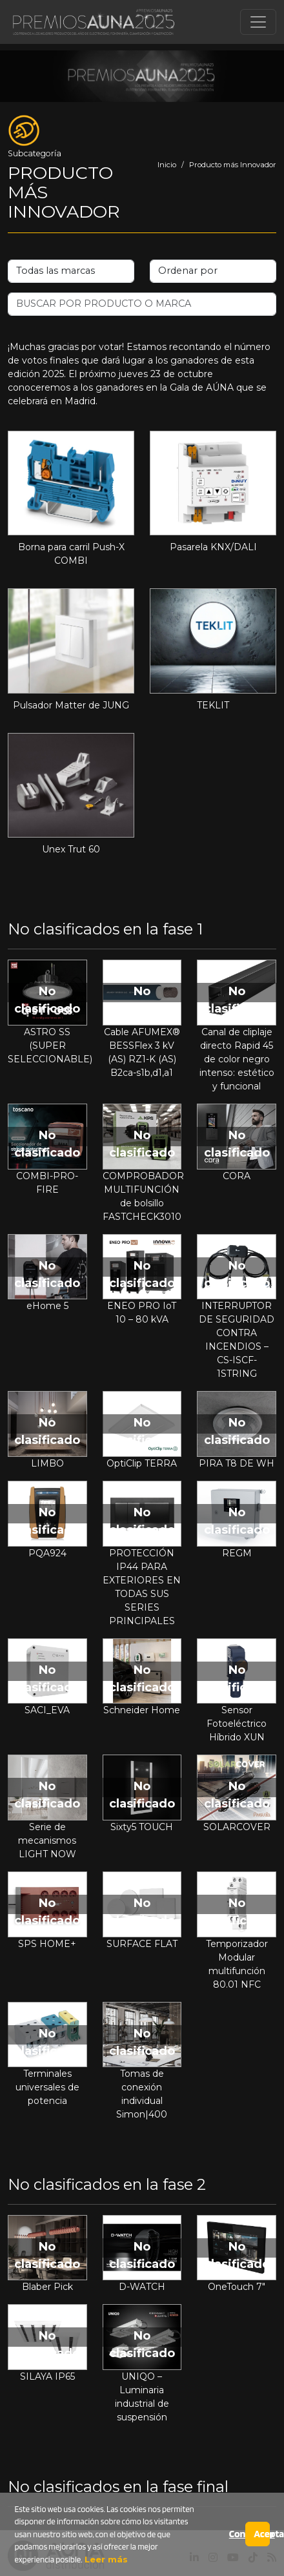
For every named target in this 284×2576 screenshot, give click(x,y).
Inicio (166, 164)
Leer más (105, 2559)
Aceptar (261, 2534)
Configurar (237, 2534)
